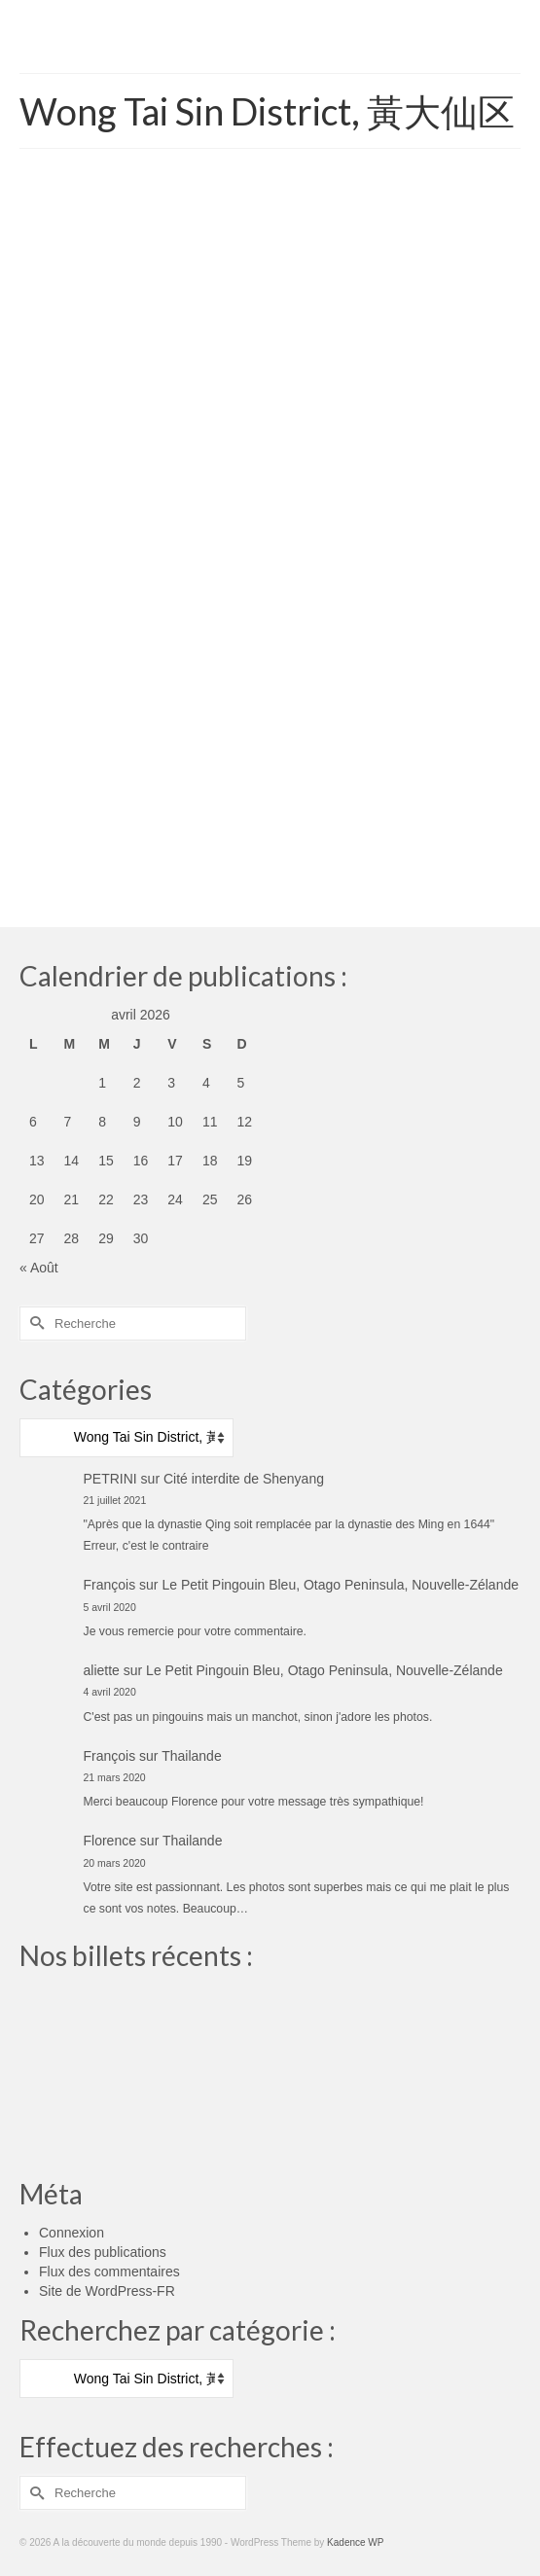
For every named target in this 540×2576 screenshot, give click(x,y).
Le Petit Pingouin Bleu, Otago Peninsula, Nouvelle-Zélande (340, 1584)
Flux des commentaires (109, 2271)
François (110, 1584)
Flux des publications (102, 2252)
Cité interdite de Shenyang (243, 1478)
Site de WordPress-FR (107, 2291)
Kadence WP (355, 2542)
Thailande (192, 1756)
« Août (38, 1267)
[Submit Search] (34, 1323)
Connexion (71, 2232)
